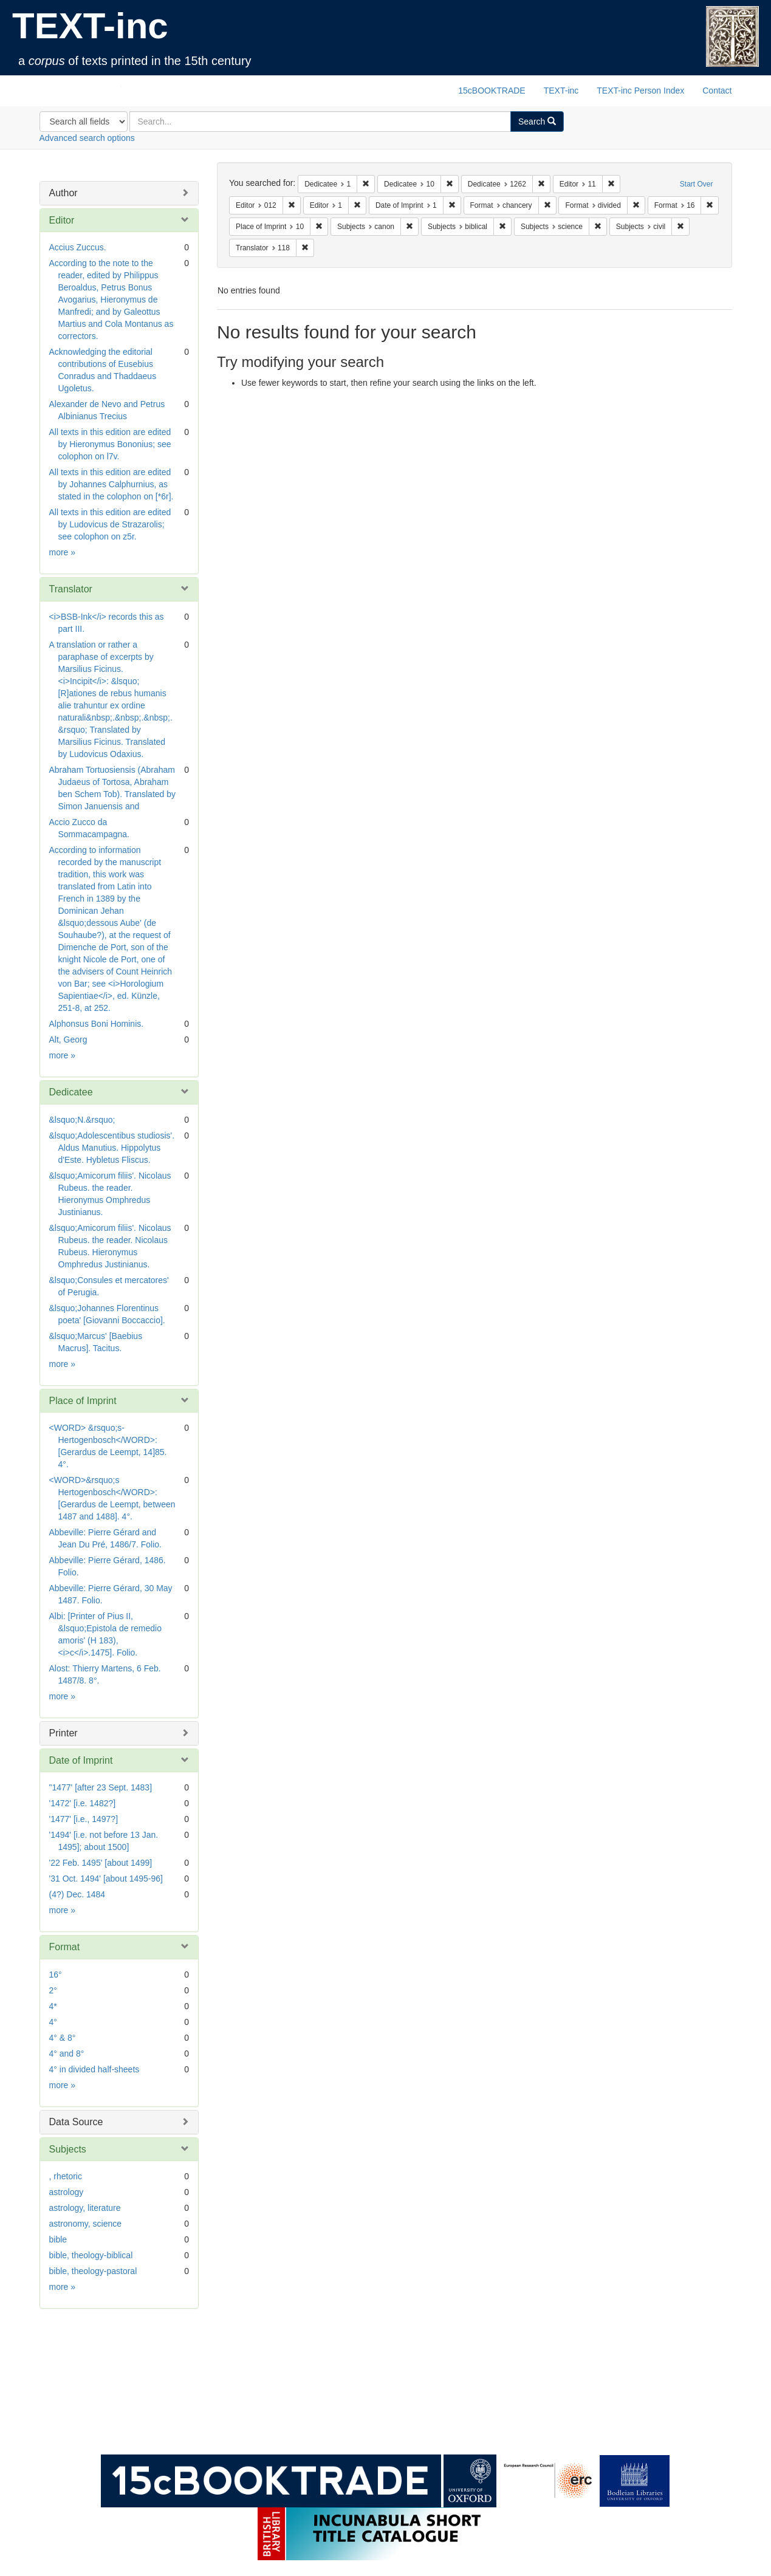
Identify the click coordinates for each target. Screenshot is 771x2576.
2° (53, 1990)
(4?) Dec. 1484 (77, 1894)
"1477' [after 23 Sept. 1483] (100, 1787)
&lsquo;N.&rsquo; (82, 1120)
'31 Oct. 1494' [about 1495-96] (106, 1878)
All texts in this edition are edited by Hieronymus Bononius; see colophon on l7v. (110, 444)
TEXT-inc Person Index (640, 90)
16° (55, 1974)
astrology (66, 2192)
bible (58, 2239)
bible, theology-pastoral (93, 2271)
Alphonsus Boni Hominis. (96, 1024)
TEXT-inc (90, 25)
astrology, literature (85, 2208)
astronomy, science (85, 2223)
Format (64, 1947)
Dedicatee (71, 1092)
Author (63, 193)
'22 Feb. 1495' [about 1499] (100, 1863)
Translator (70, 589)
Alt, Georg (68, 1039)
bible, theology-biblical (91, 2255)
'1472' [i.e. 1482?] (82, 1803)
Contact (717, 90)
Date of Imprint (81, 1760)
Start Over (696, 184)
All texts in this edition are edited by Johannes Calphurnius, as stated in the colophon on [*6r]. (111, 484)
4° (53, 2022)
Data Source (76, 2122)
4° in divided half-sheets (94, 2069)
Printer (63, 1733)
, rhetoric (65, 2176)
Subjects (67, 2149)
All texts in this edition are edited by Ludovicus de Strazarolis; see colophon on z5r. (110, 524)
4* (53, 2006)
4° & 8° (62, 2038)
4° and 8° (66, 2053)
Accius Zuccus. (77, 247)
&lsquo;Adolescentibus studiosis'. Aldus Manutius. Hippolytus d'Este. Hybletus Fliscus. (112, 1148)
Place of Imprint (83, 1401)
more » (62, 552)
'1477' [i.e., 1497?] (83, 1819)
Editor (62, 220)
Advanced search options (87, 138)
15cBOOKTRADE (491, 90)
